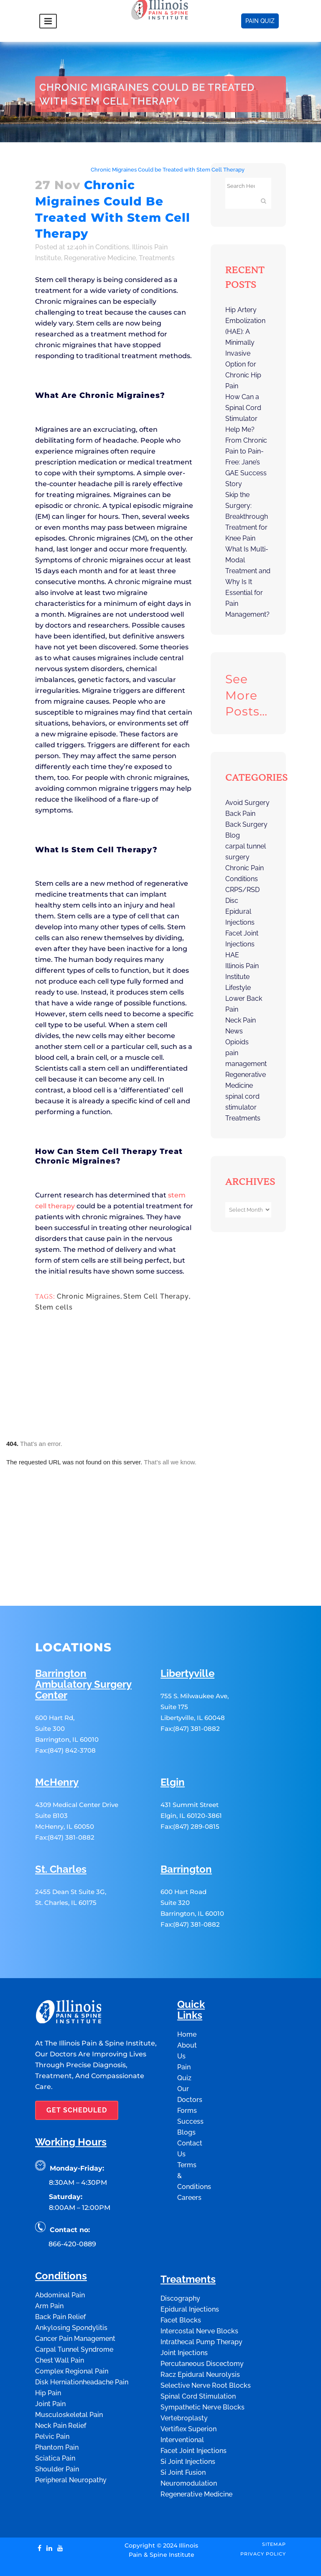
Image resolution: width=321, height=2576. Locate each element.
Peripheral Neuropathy (71, 2442)
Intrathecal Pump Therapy (201, 2304)
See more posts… (246, 695)
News (234, 1031)
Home (43, 170)
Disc (231, 901)
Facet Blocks (180, 2282)
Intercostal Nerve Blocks (199, 2293)
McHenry (57, 1745)
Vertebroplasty (184, 2380)
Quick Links (191, 1972)
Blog (232, 835)
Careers (189, 2160)
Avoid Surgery (247, 803)
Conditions (70, 170)
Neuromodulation (188, 2446)
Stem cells (54, 1307)
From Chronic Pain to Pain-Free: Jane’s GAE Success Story (246, 462)
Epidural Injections (189, 2272)
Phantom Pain (57, 2410)
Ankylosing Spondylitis (71, 2290)
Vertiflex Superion (188, 2391)
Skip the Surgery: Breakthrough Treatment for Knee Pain (246, 516)
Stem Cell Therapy (156, 1296)
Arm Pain (49, 2268)
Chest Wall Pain (59, 2323)
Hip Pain (48, 2355)
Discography (180, 2261)
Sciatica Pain (55, 2421)
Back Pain (240, 814)
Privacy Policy (263, 2516)
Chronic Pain (244, 868)
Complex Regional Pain (71, 2334)
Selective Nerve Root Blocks (205, 2348)
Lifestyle (238, 988)
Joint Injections (184, 2315)
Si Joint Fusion (183, 2435)
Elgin (172, 1745)
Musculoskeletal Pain (69, 2377)
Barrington (186, 1832)
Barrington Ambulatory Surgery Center (83, 1647)
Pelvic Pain (52, 2399)
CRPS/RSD (242, 890)
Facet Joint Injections (193, 2413)
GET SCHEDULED (76, 2072)
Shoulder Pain (57, 2431)
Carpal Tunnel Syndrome (74, 2312)
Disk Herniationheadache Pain (81, 2344)
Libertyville (187, 1636)
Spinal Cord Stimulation (198, 2359)
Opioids (237, 1042)
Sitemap (274, 2506)
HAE (232, 955)
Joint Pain (50, 2366)
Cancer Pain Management (75, 2301)
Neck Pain (240, 1020)
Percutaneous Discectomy (202, 2326)
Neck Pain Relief (60, 2388)
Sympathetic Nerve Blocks (202, 2370)
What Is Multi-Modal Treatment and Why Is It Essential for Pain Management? (247, 581)
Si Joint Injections (187, 2424)
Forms (187, 2073)
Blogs (186, 2095)
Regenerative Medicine (100, 258)
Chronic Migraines (88, 1296)
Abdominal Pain (60, 2257)
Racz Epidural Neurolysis (200, 2337)
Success (190, 2084)
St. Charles (61, 1832)
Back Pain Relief (60, 2279)
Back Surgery (246, 824)
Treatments (157, 258)
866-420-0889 (72, 2206)
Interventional (182, 2402)
